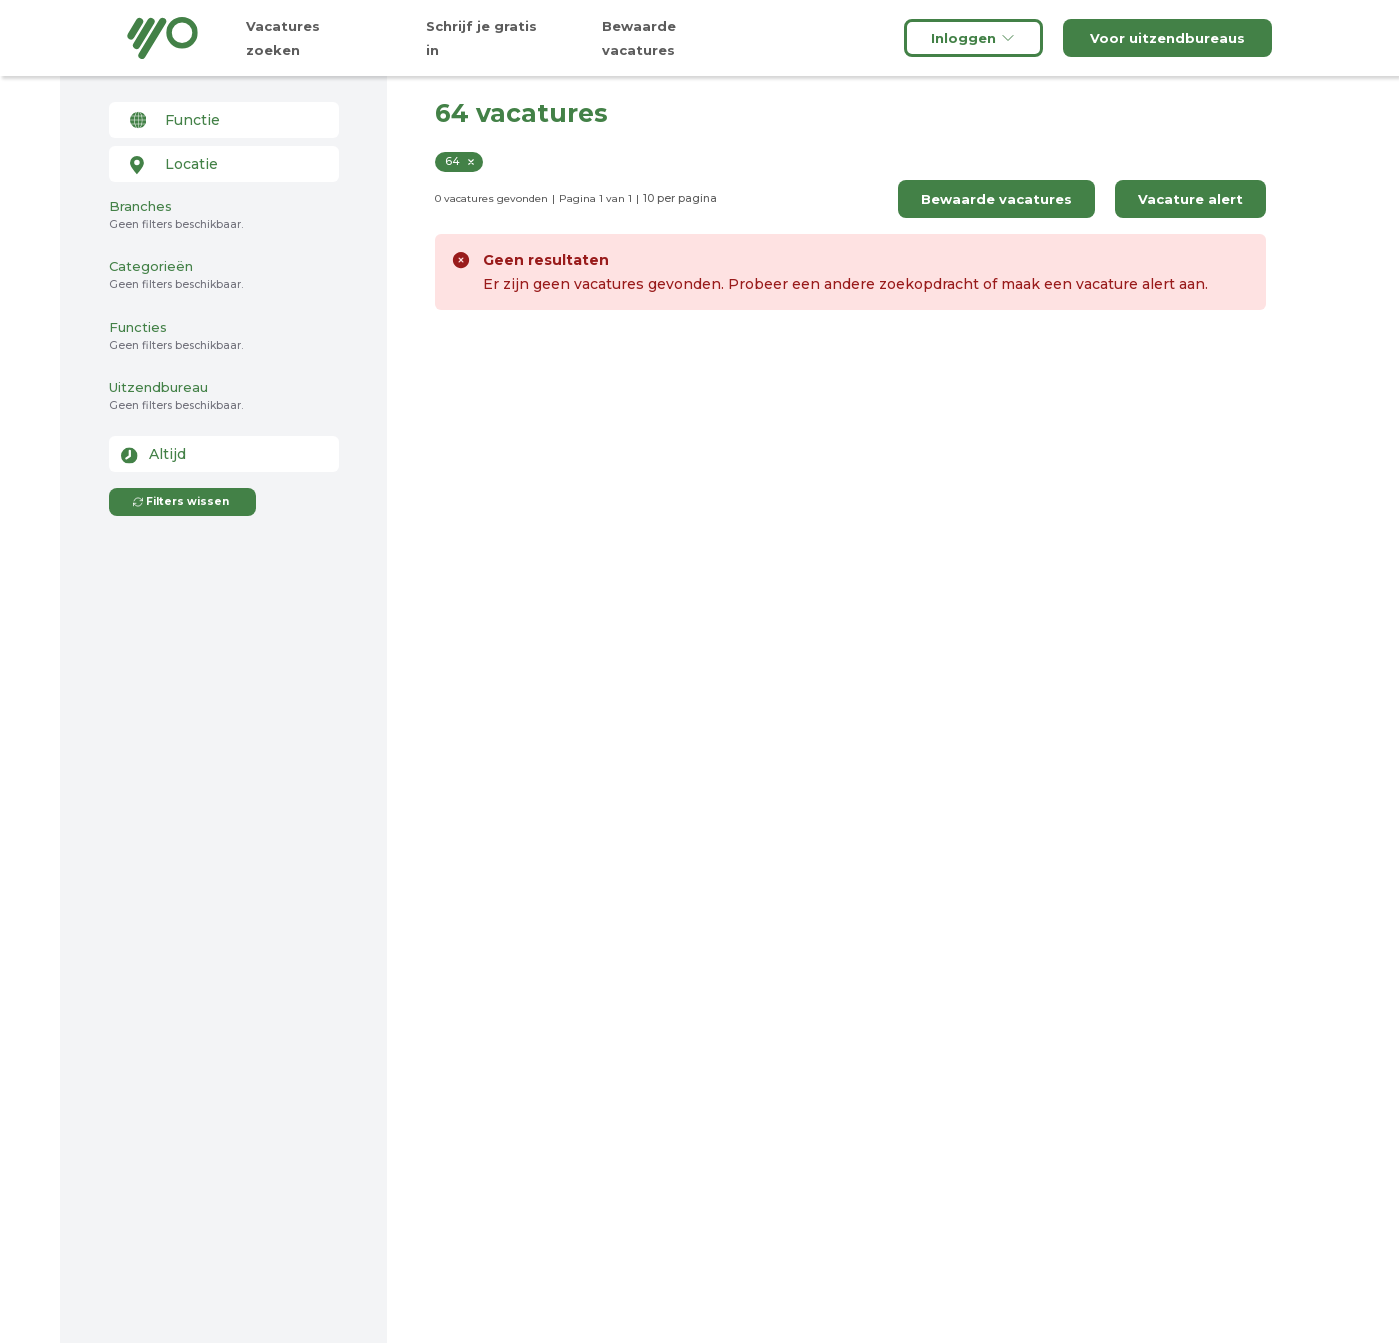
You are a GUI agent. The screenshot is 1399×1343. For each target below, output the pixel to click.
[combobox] (224, 120)
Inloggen (973, 38)
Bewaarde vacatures (996, 199)
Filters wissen (180, 501)
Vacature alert (1190, 199)
